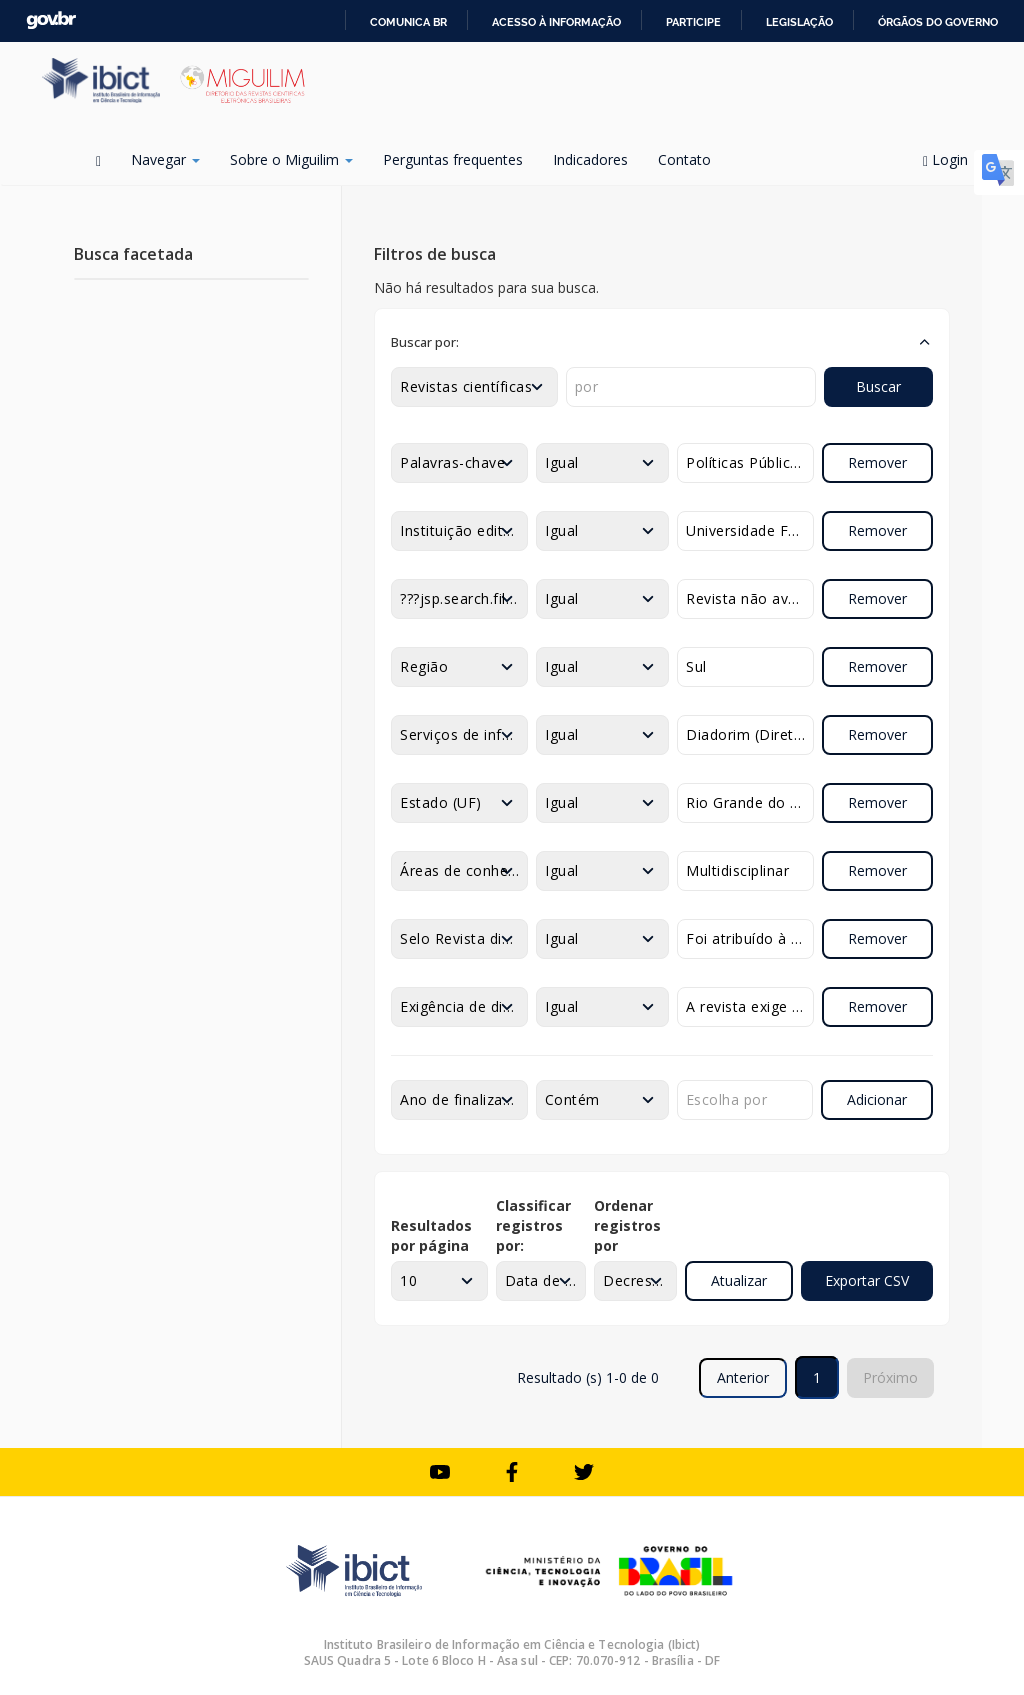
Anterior (743, 1377)
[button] (662, 342)
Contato (684, 159)
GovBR (51, 20)
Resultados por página (431, 1235)
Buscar (878, 386)
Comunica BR (408, 22)
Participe (693, 22)
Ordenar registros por (627, 1225)
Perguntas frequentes (453, 159)
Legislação (799, 22)
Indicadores (590, 159)
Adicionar (877, 1099)
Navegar (165, 159)
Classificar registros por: (533, 1225)
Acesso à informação (556, 22)
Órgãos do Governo (938, 22)
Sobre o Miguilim (291, 159)
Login (952, 159)
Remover (877, 462)
